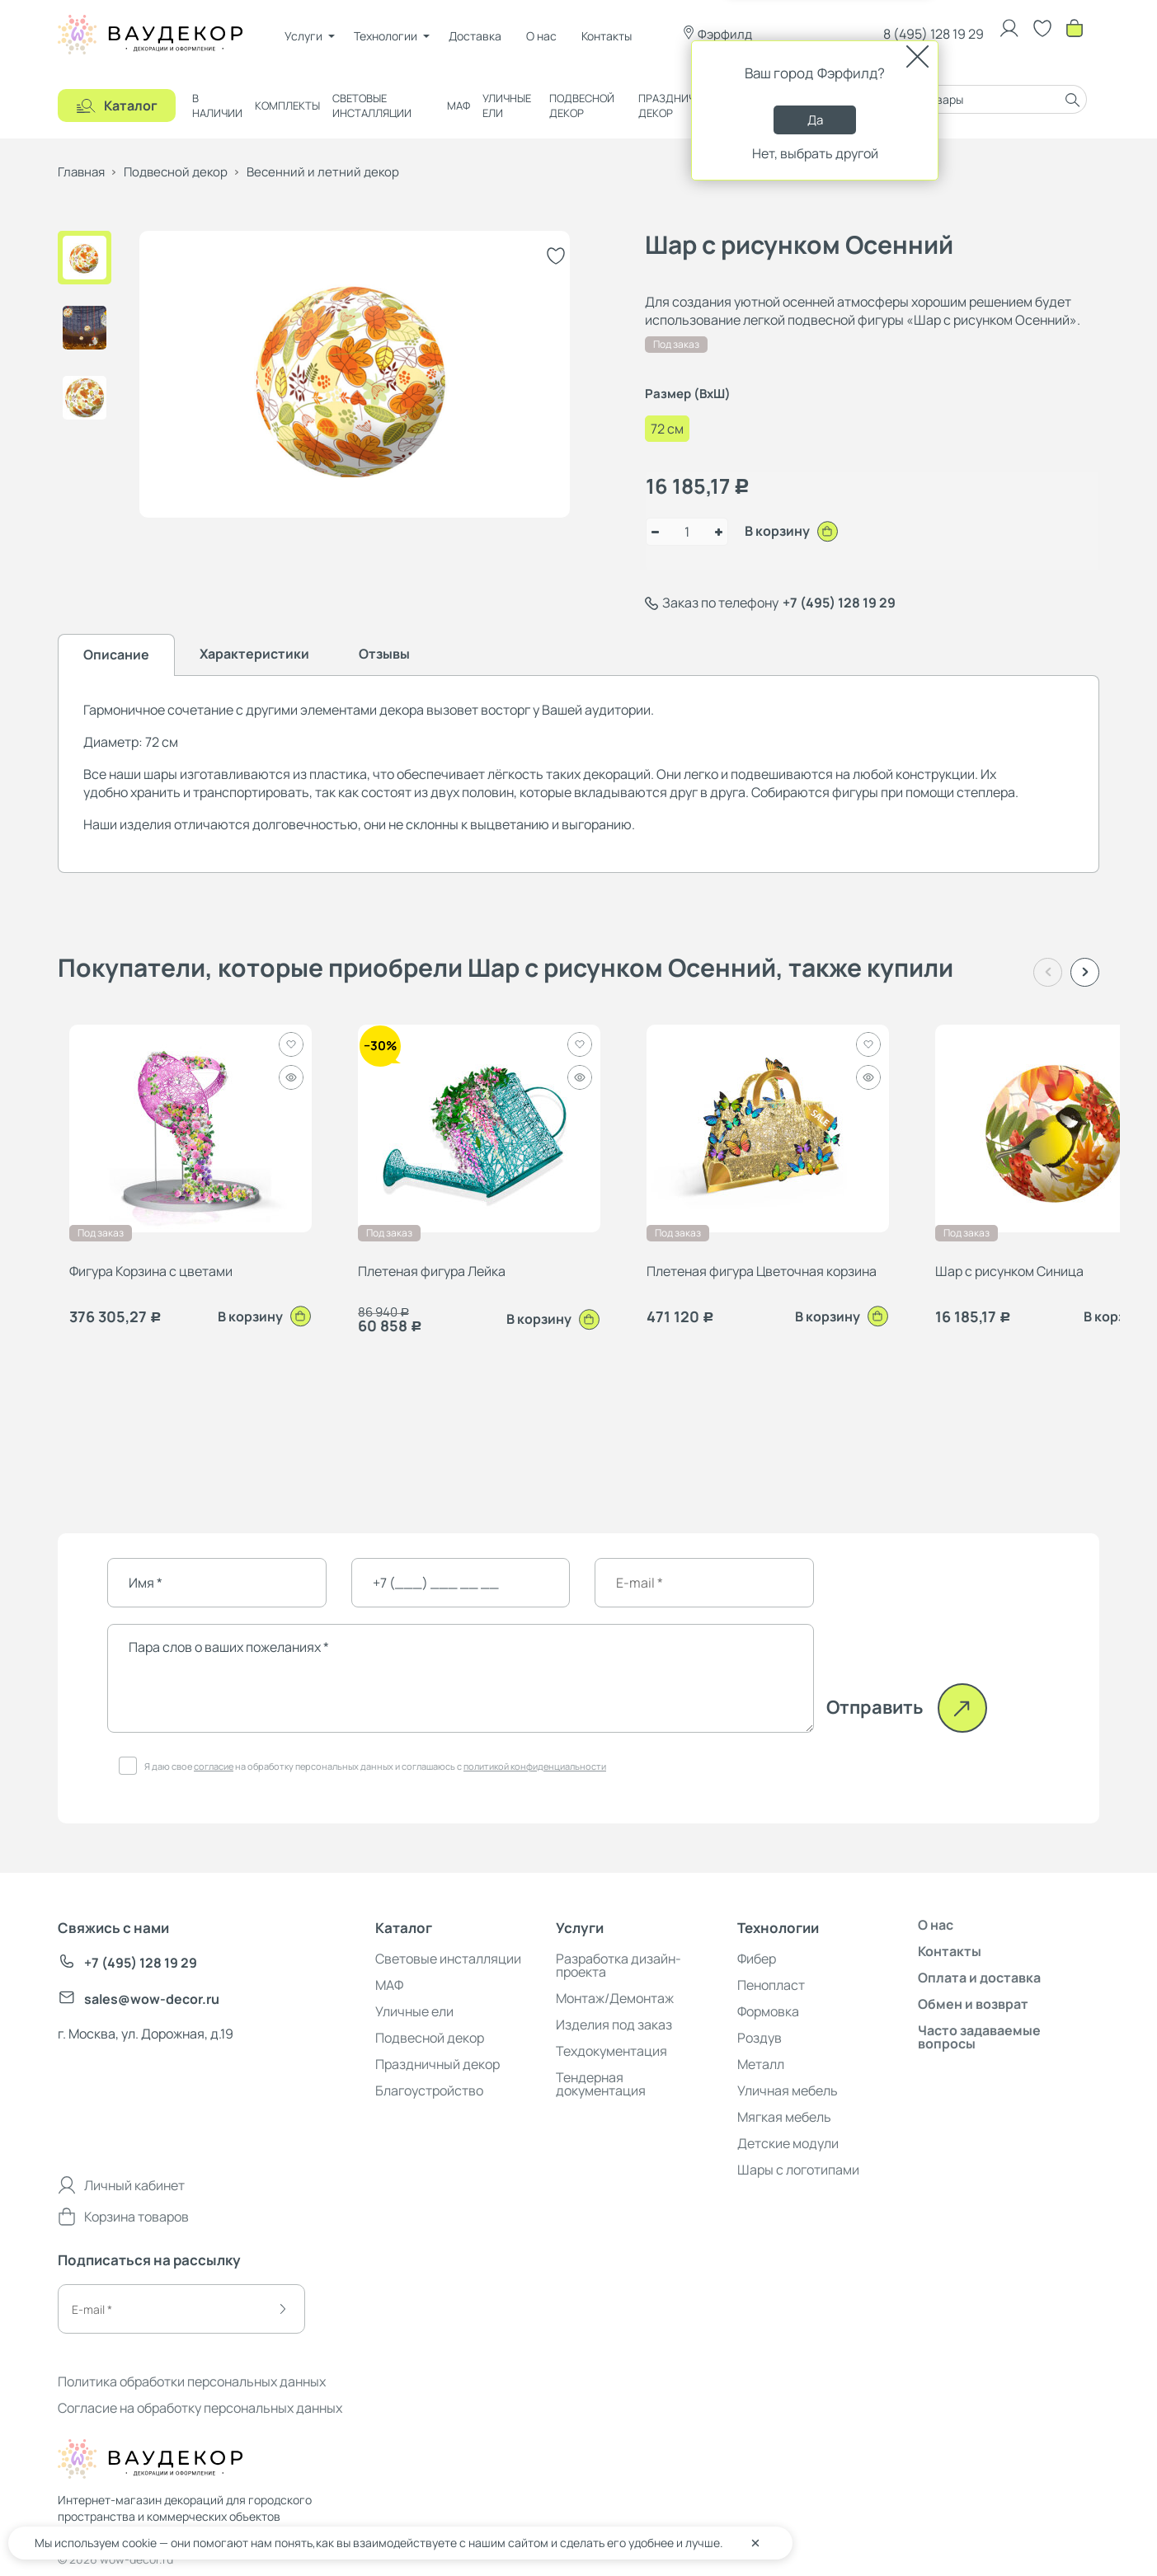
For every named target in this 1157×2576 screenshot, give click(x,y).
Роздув (759, 2037)
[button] (1084, 972)
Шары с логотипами (798, 2169)
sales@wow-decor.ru (138, 1999)
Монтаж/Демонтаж (615, 1998)
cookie (139, 2542)
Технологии (385, 36)
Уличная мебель (787, 2090)
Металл (760, 2064)
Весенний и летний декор (323, 172)
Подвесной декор (581, 106)
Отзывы (384, 654)
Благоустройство (429, 2090)
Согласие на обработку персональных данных (200, 2407)
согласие (213, 1766)
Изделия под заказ (614, 2024)
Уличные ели (506, 106)
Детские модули (788, 2143)
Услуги (303, 36)
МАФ (458, 105)
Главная (81, 172)
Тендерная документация (601, 2084)
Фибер (756, 1958)
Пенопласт (771, 1985)
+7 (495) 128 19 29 (839, 602)
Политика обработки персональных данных (192, 2381)
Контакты (606, 36)
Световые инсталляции (372, 106)
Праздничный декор (678, 106)
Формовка (768, 2011)
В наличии (217, 106)
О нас (541, 36)
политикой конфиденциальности (534, 1766)
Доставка (475, 36)
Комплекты (287, 105)
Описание (116, 654)
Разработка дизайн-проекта (618, 1965)
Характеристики (254, 654)
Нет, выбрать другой (815, 153)
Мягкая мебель (784, 2116)
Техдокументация (611, 2051)
